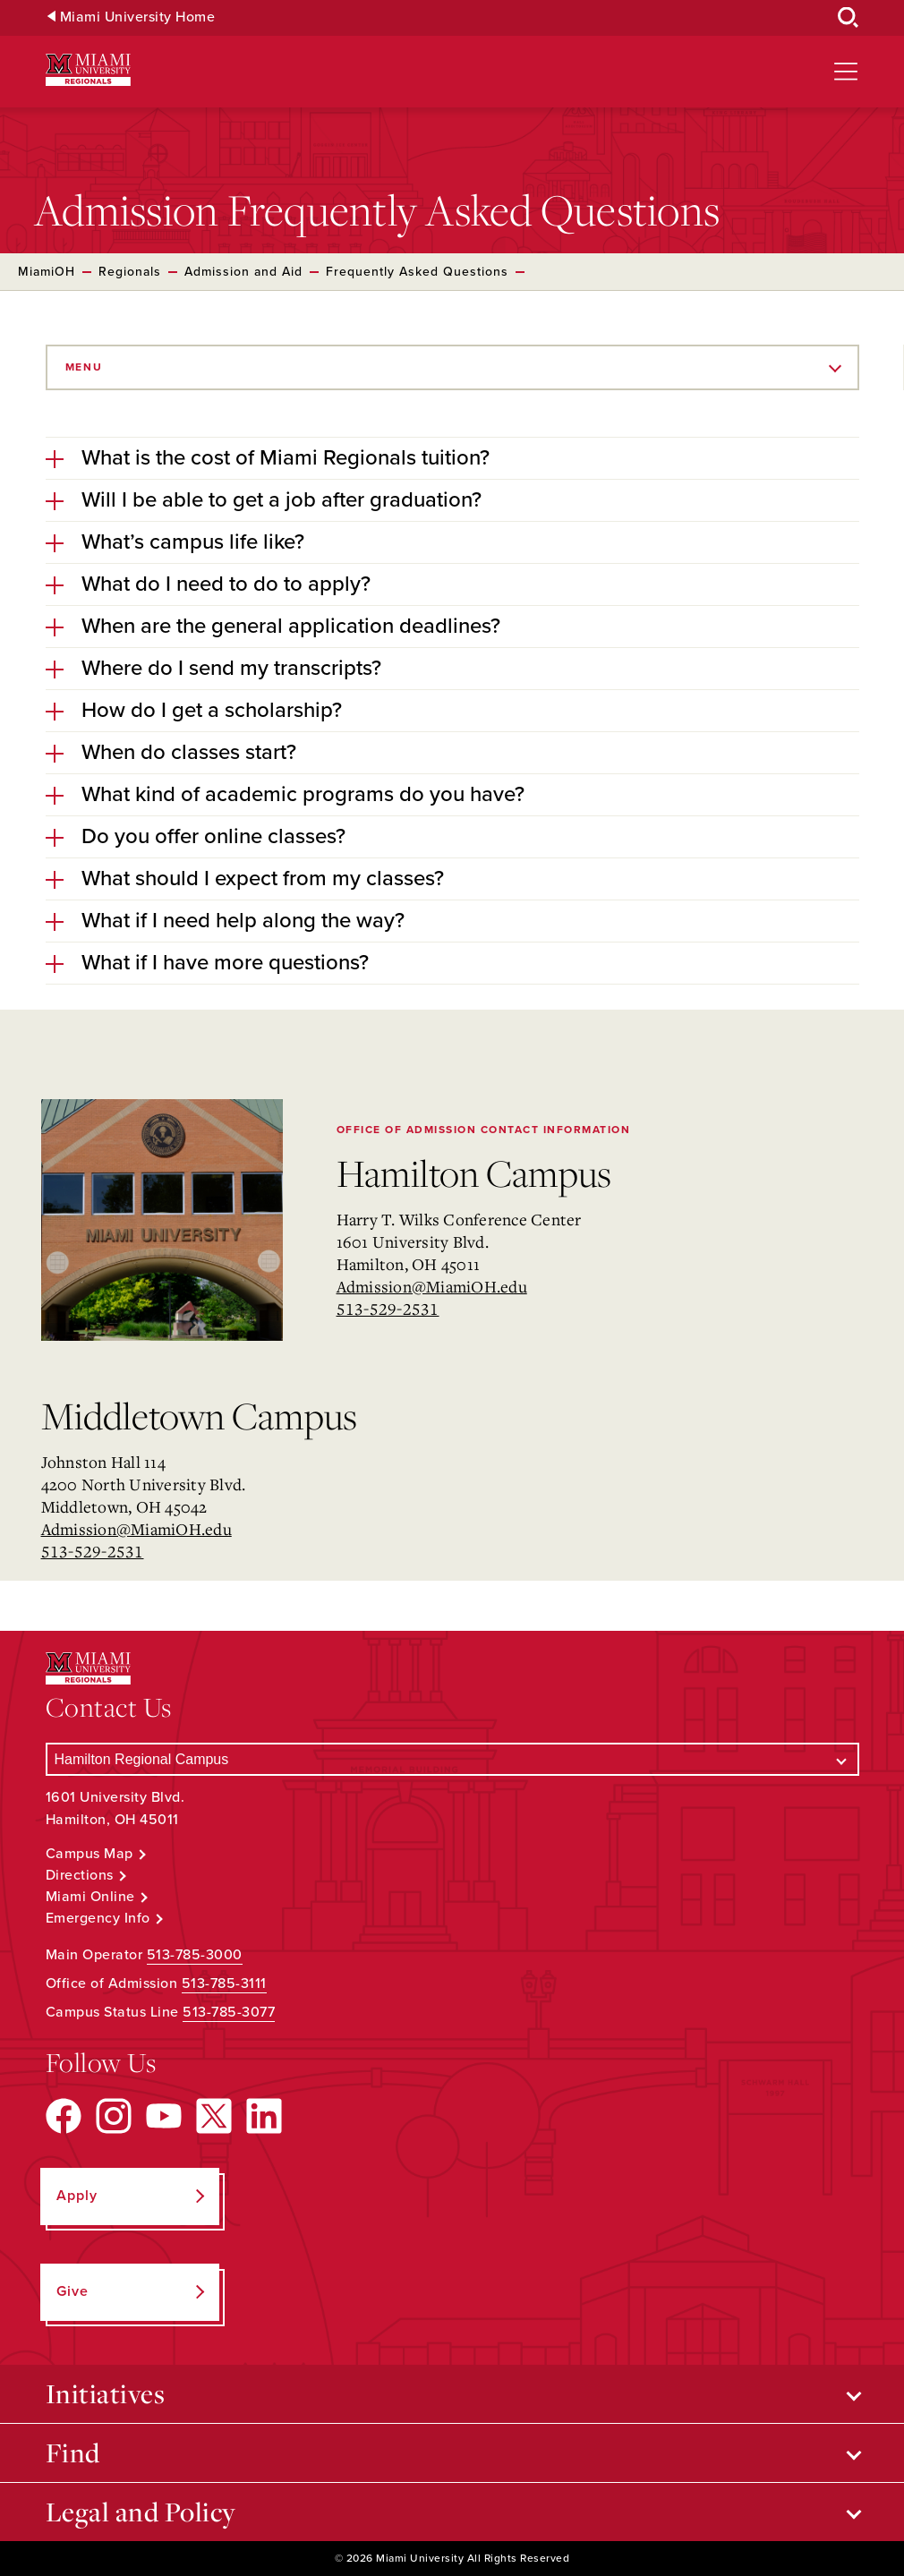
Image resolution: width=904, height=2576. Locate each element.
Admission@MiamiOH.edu (432, 1286)
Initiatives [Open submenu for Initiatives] (106, 2393)
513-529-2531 (388, 1308)
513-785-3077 (229, 2012)
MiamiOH (46, 271)
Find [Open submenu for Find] (73, 2452)
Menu (84, 367)
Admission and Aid (243, 271)
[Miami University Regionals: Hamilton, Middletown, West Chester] (88, 70)
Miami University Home (138, 17)
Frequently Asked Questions (417, 271)
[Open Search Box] (848, 18)
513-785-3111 (224, 1983)
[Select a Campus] (452, 1759)
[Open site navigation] (845, 71)
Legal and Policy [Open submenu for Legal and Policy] (141, 2511)
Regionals (129, 271)
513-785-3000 (195, 1955)
